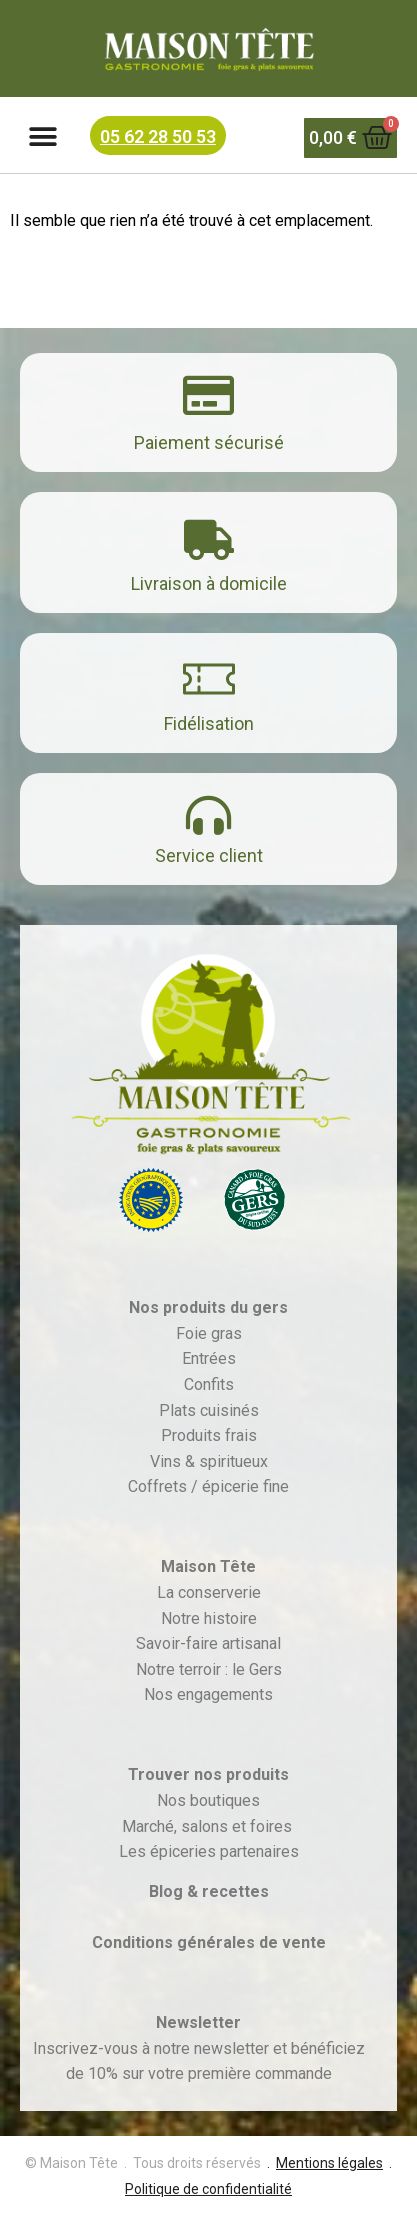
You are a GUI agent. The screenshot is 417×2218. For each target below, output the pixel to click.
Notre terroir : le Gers (209, 1669)
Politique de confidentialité (208, 2189)
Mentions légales (329, 2163)
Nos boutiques (208, 1800)
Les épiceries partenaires (209, 1851)
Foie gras (209, 1333)
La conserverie (209, 1592)
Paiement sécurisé (209, 442)
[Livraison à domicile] (209, 540)
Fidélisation (209, 723)
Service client (209, 855)
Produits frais (209, 1435)
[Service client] (208, 815)
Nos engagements (208, 1694)
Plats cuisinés (209, 1410)
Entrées (209, 1358)
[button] (42, 137)
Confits (209, 1384)
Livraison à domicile (209, 583)
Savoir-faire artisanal (208, 1643)
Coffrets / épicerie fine (208, 1486)
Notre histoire (209, 1618)
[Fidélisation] (209, 679)
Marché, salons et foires (209, 1826)
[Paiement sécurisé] (208, 395)
